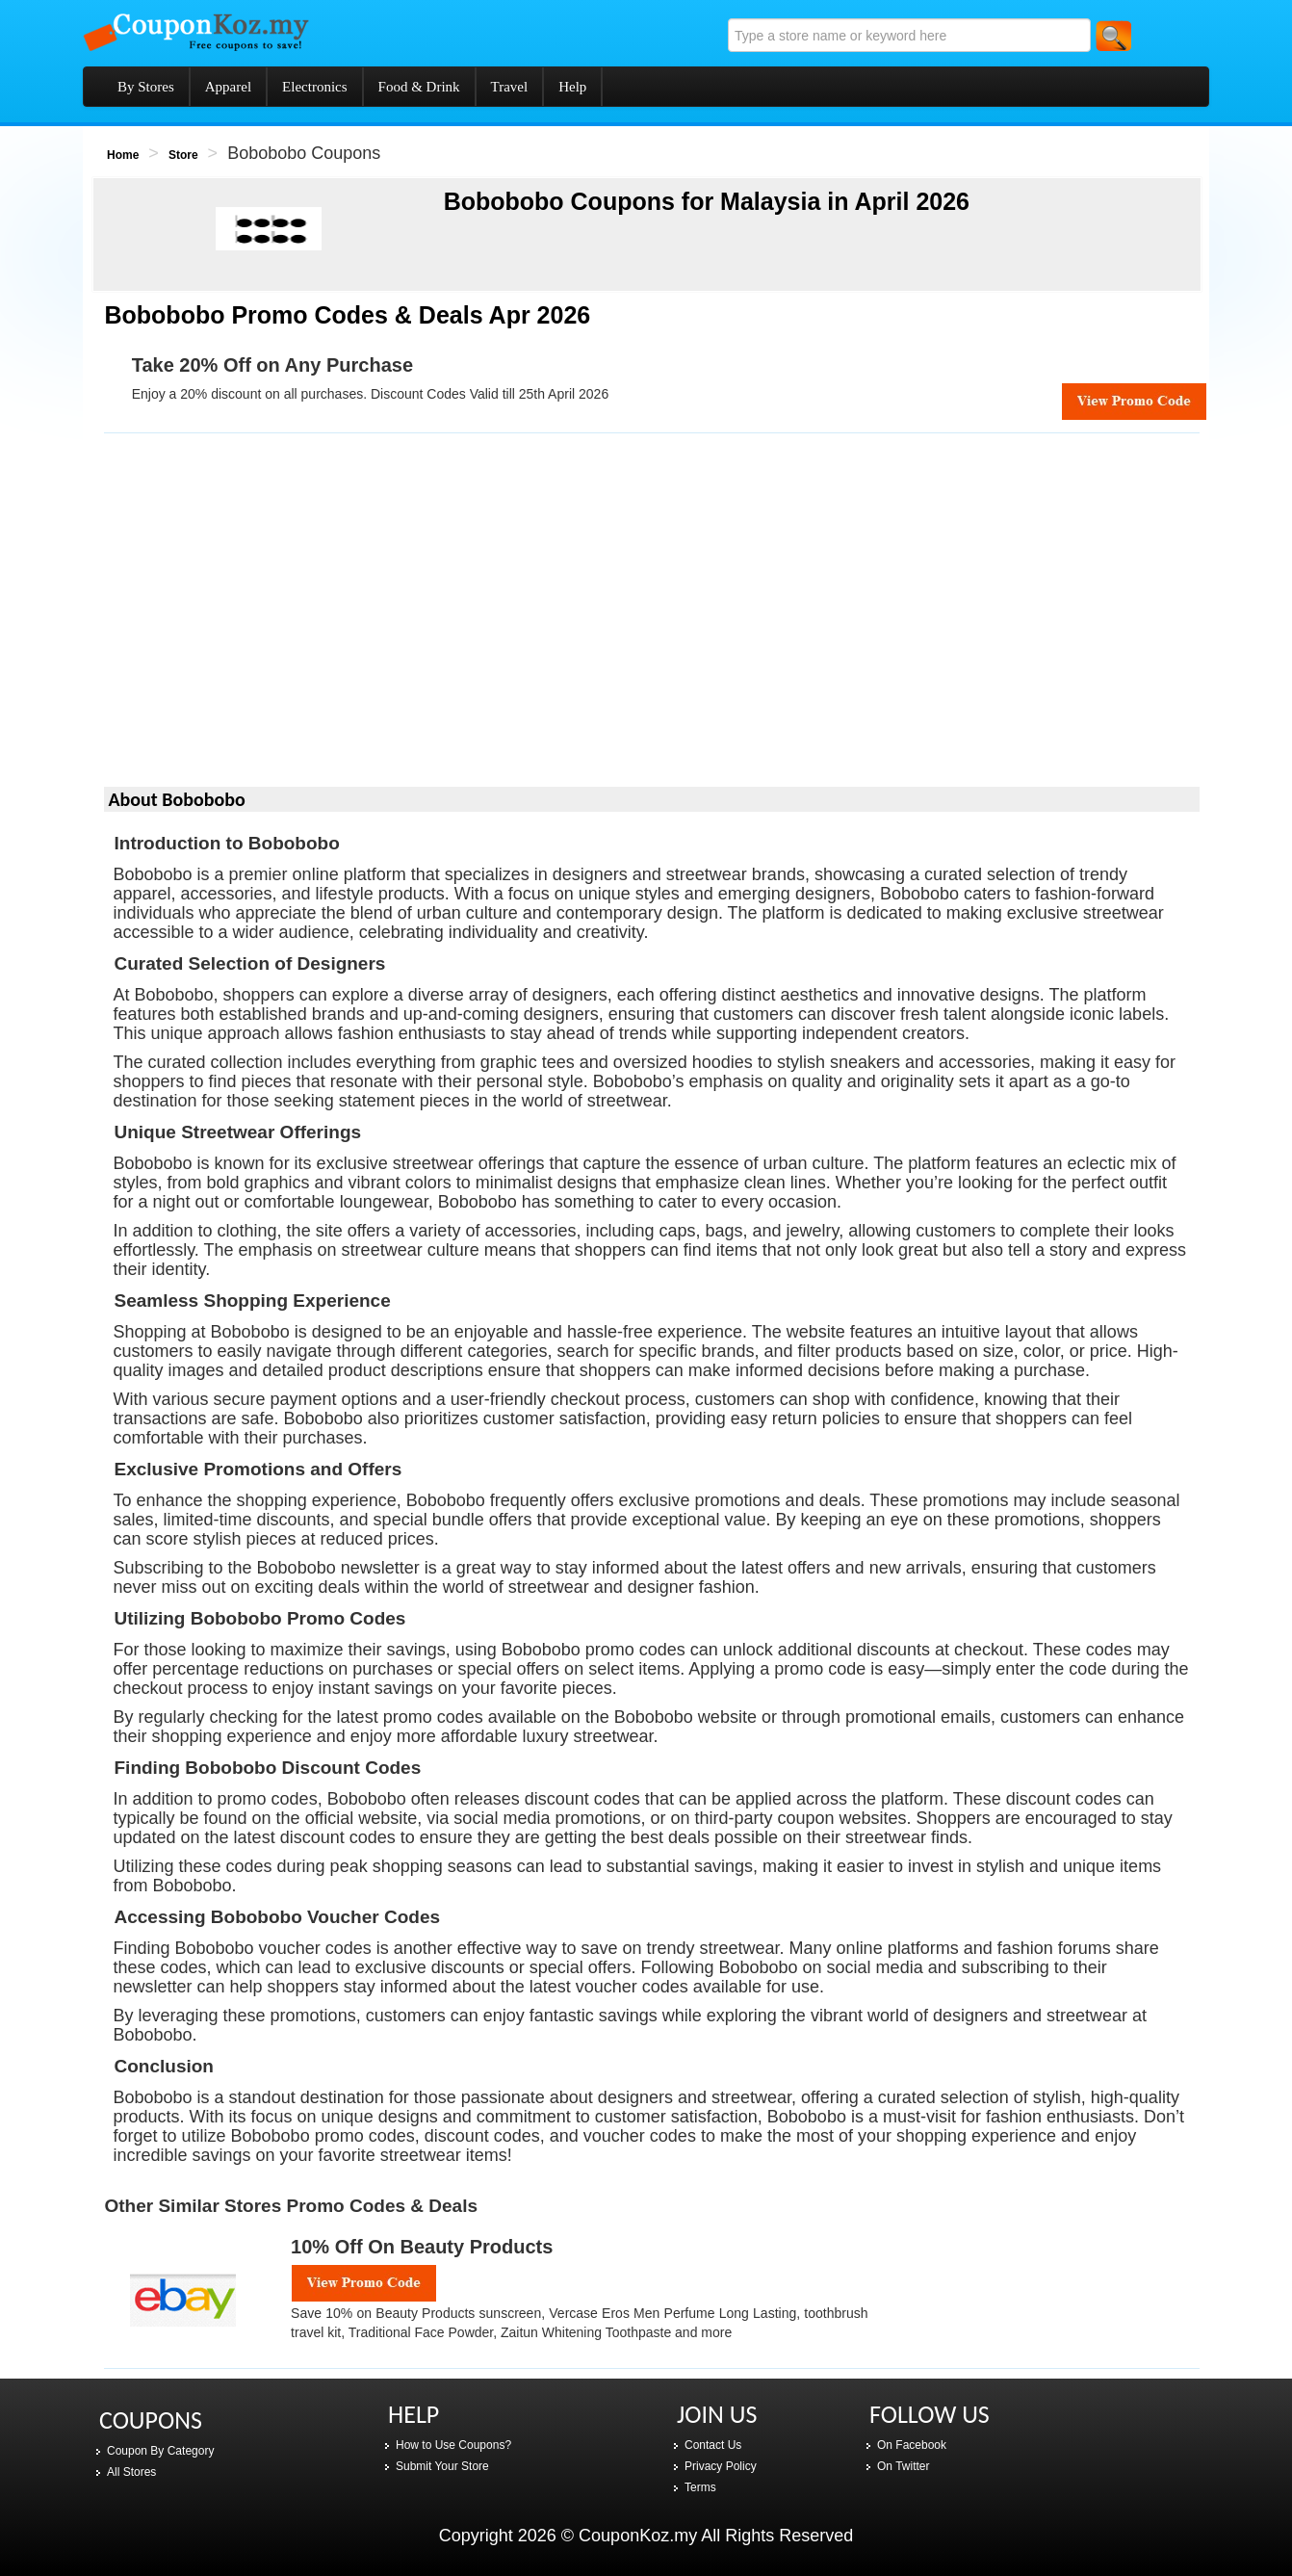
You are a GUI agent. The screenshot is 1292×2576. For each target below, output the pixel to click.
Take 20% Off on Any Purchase (272, 365)
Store (183, 155)
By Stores (145, 86)
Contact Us (713, 2445)
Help (572, 86)
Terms (700, 2487)
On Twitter (903, 2466)
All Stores (131, 2472)
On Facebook (911, 2445)
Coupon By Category (160, 2451)
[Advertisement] (652, 615)
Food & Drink (419, 86)
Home (123, 155)
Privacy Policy (721, 2466)
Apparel (228, 86)
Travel (510, 86)
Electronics (314, 86)
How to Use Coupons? (453, 2445)
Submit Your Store (442, 2466)
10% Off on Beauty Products (422, 2246)
